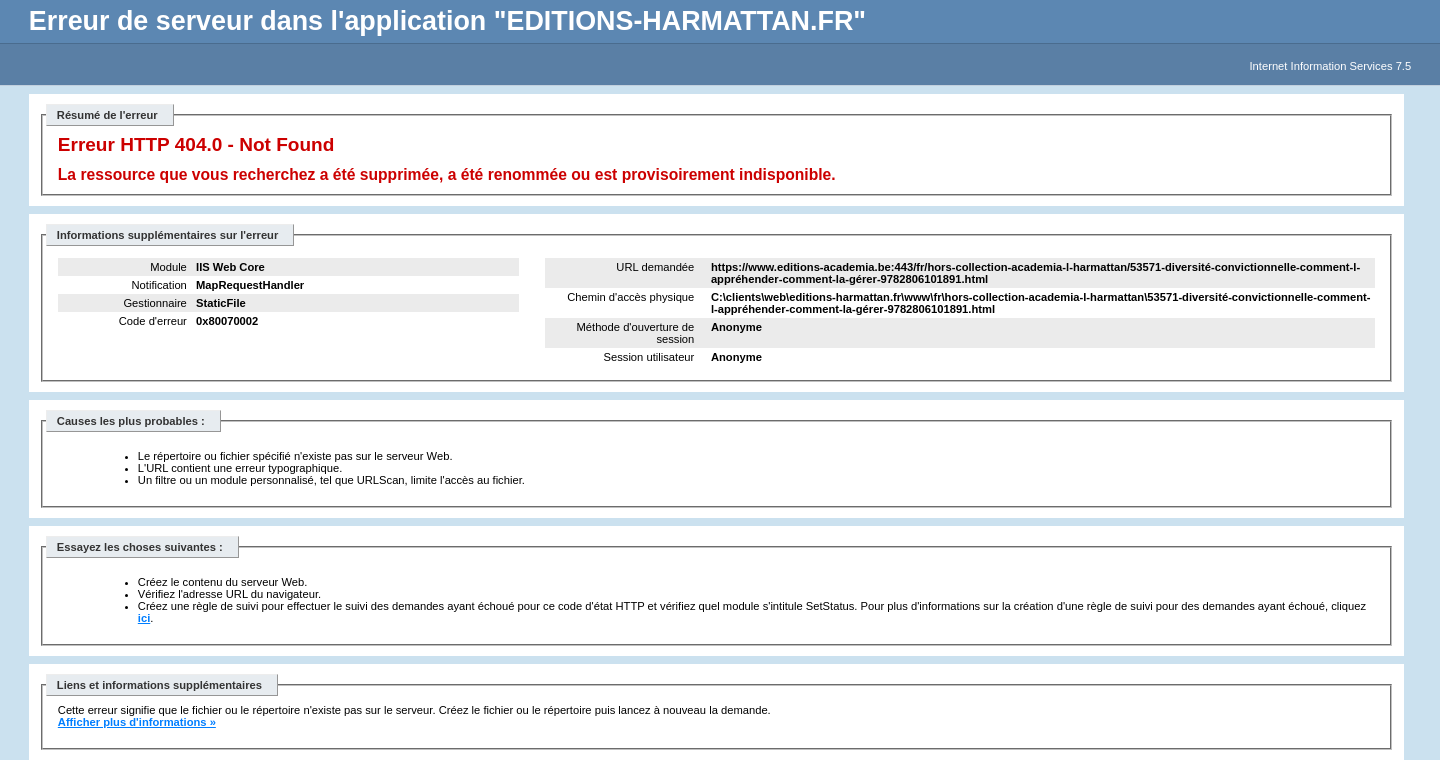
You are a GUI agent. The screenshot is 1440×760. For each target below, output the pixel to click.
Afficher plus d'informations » (137, 722)
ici (144, 618)
